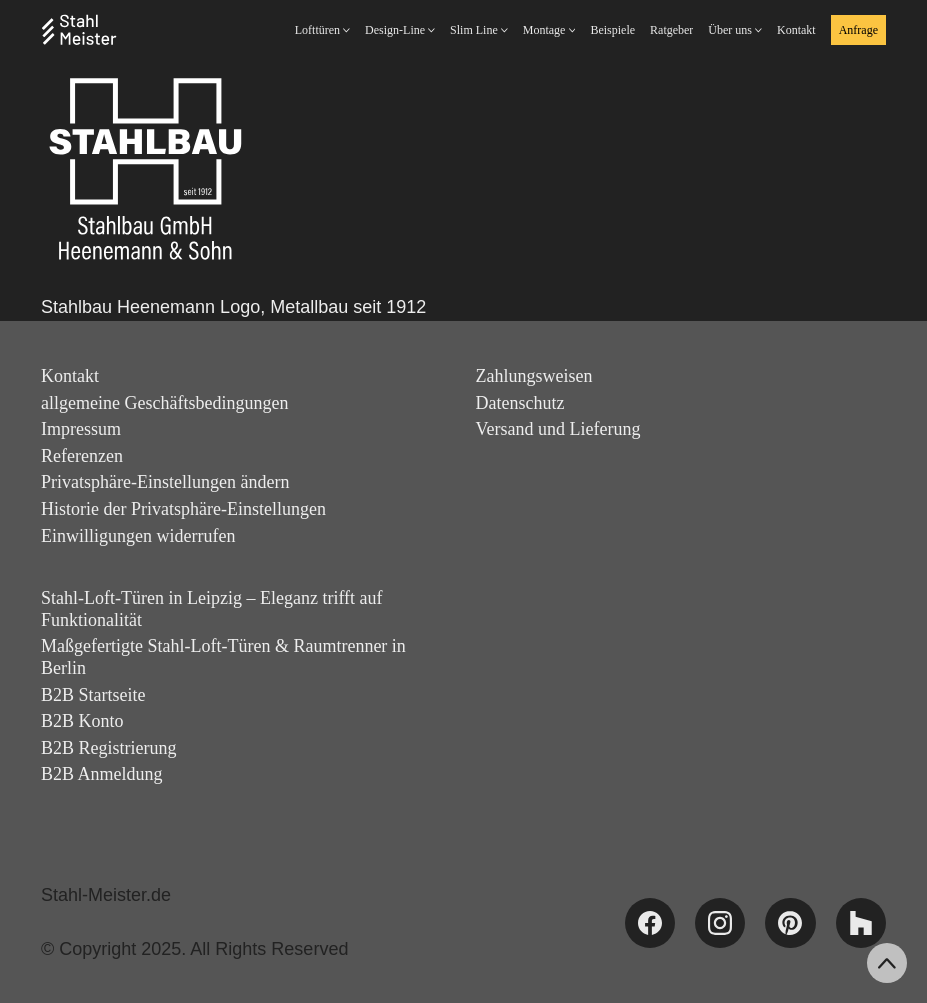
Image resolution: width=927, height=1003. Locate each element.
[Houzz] (861, 923)
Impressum (81, 429)
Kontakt (70, 376)
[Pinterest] (790, 923)
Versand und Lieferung (558, 429)
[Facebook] (650, 923)
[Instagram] (720, 923)
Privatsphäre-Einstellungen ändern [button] (165, 482)
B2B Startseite (93, 695)
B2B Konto (82, 721)
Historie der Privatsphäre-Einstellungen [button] (183, 509)
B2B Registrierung (109, 748)
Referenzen (82, 456)
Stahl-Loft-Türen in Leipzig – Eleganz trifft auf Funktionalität (212, 609)
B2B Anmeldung (102, 774)
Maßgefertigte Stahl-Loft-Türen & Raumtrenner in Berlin (223, 657)
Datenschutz (520, 403)
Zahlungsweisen (534, 376)
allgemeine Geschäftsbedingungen (164, 403)
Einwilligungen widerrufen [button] (138, 536)
